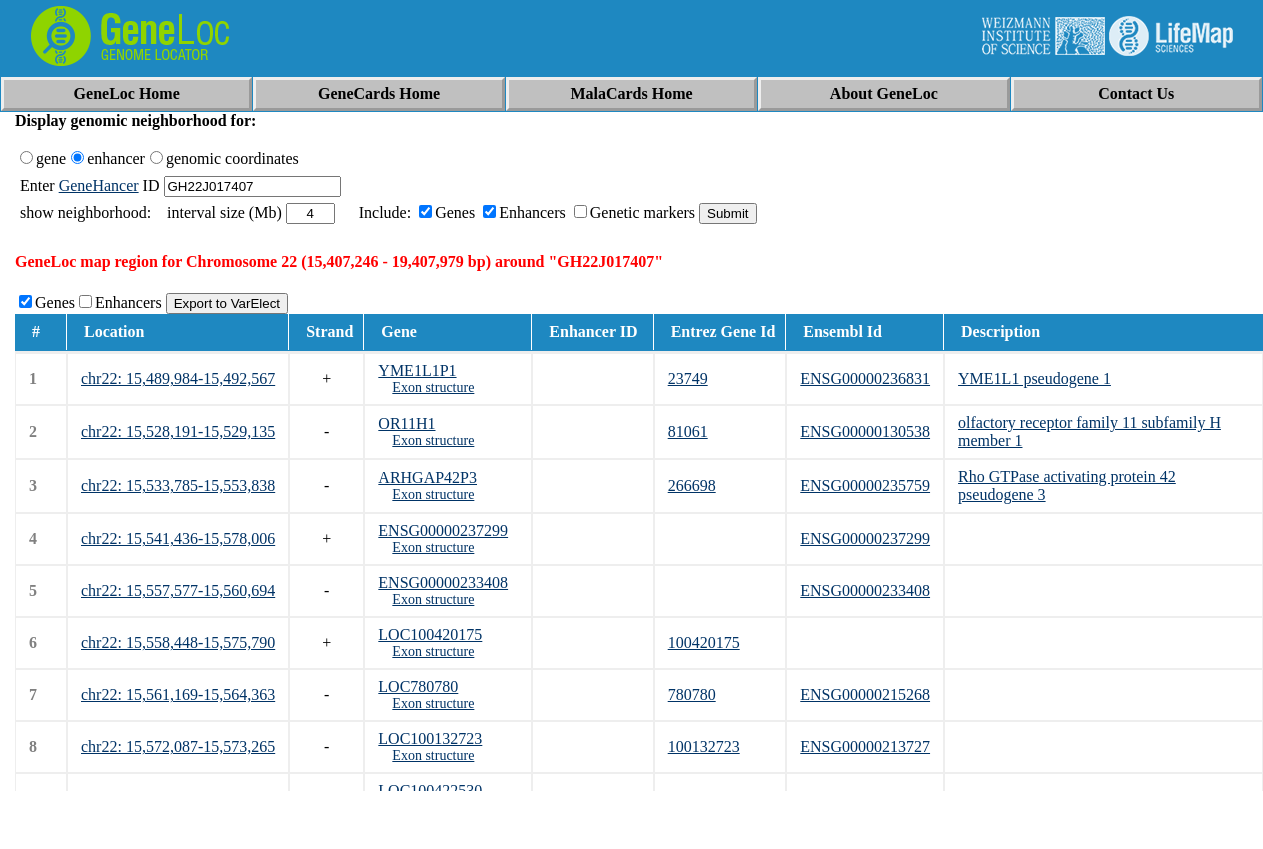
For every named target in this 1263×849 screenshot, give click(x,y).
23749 (688, 378)
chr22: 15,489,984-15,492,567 (178, 378)
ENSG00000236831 (865, 378)
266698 (692, 485)
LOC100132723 (430, 738)
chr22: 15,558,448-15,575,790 (178, 642)
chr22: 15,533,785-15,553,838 (178, 485)
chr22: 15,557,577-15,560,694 (178, 590)
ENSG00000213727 (865, 746)
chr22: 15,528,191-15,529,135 (178, 431)
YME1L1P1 (417, 370)
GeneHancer (99, 185)
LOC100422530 (430, 790)
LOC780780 (418, 686)
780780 (692, 694)
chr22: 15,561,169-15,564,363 (178, 694)
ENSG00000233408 (443, 582)
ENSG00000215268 (865, 694)
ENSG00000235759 (865, 485)
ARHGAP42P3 (427, 477)
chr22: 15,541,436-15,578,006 (178, 538)
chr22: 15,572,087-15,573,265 (178, 746)
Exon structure (433, 387)
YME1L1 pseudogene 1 (1034, 378)
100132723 (704, 746)
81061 (688, 431)
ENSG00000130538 (865, 431)
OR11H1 (406, 423)
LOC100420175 (430, 634)
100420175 (704, 642)
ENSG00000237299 (443, 530)
